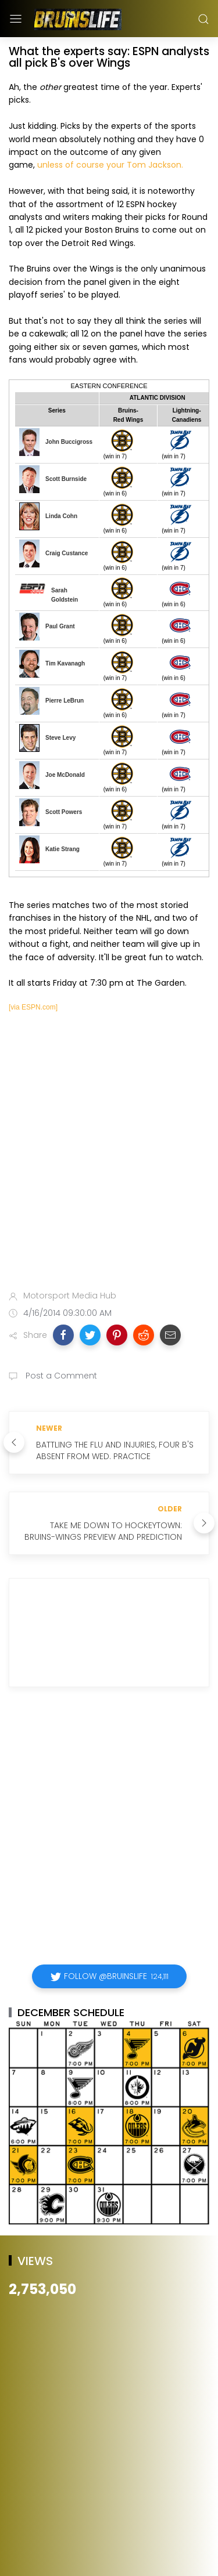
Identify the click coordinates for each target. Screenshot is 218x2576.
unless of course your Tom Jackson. (110, 165)
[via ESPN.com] (33, 1007)
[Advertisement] (109, 1157)
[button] (63, 1335)
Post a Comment (60, 1375)
